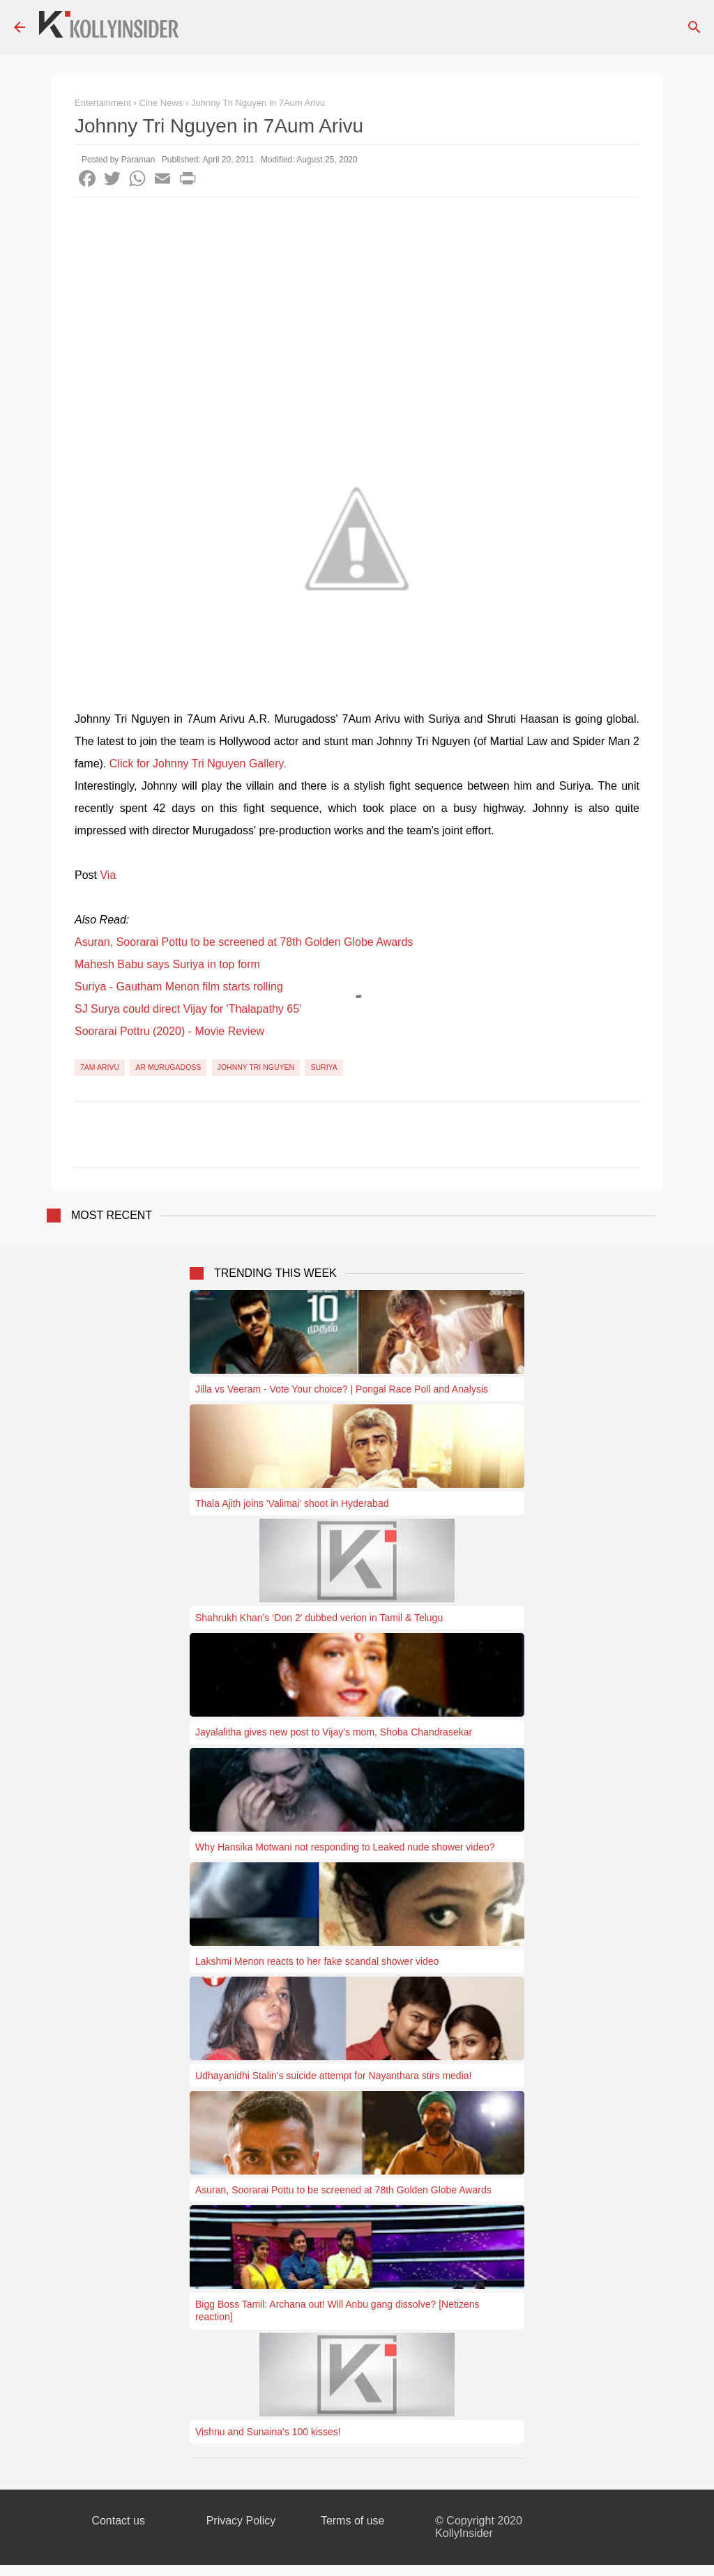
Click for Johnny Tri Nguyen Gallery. (198, 763)
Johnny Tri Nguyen (256, 1067)
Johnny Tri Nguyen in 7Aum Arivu (258, 103)
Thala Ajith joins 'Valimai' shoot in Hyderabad (291, 1503)
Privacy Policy (241, 2521)
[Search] (694, 27)
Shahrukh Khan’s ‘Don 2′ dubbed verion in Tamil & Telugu (319, 1617)
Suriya (323, 1067)
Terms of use (353, 2521)
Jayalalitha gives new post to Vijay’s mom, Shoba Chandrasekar (333, 1732)
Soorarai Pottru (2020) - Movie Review (169, 1031)
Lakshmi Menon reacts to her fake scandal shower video (317, 1961)
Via (108, 875)
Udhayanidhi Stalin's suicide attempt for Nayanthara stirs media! (333, 2075)
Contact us (117, 2521)
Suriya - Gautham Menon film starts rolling (179, 986)
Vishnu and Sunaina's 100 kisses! (268, 2431)
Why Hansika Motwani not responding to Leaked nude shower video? (345, 1847)
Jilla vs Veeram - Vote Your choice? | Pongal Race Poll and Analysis (341, 1389)
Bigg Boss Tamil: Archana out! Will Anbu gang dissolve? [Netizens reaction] (337, 2310)
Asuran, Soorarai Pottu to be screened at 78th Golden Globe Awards (244, 942)
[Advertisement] (357, 301)
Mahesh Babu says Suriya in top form (167, 964)
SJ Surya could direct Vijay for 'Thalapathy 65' (188, 1009)
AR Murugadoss (168, 1067)
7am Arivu (99, 1067)
